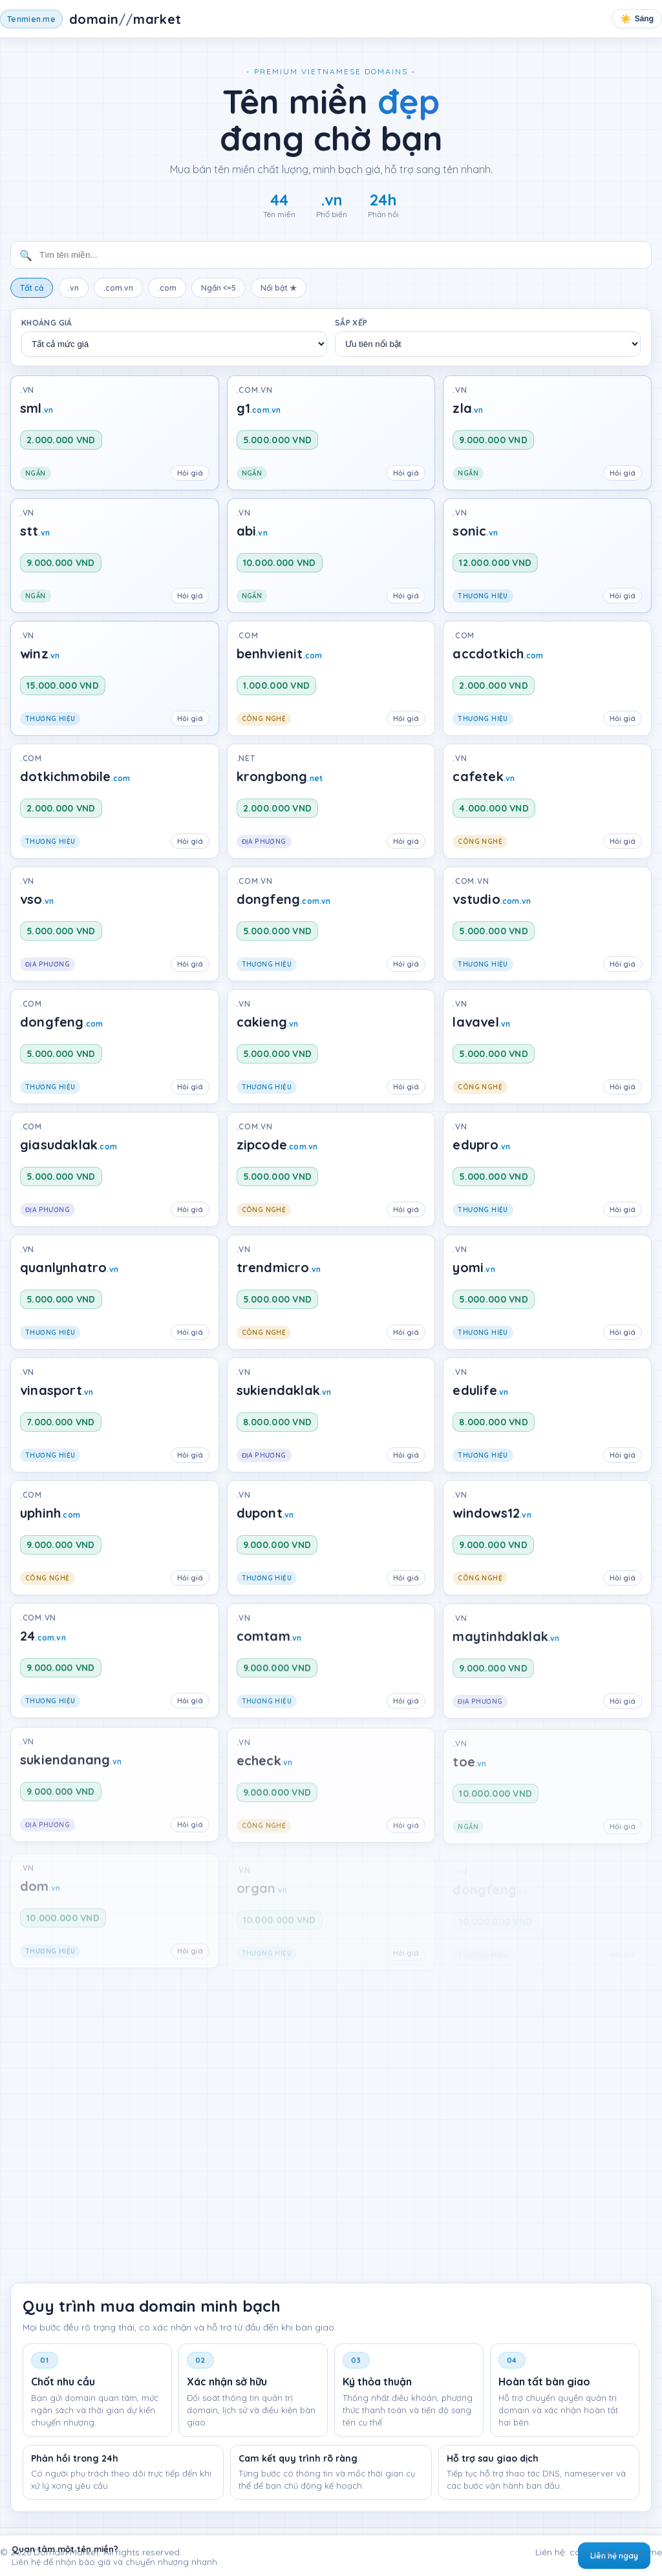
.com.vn (118, 288)
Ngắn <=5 (218, 288)
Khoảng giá (46, 323)
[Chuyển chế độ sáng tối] (637, 18)
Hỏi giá (190, 472)
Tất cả (31, 288)
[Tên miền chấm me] (91, 19)
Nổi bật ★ (279, 288)
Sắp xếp (351, 323)
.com (167, 288)
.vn (73, 288)
